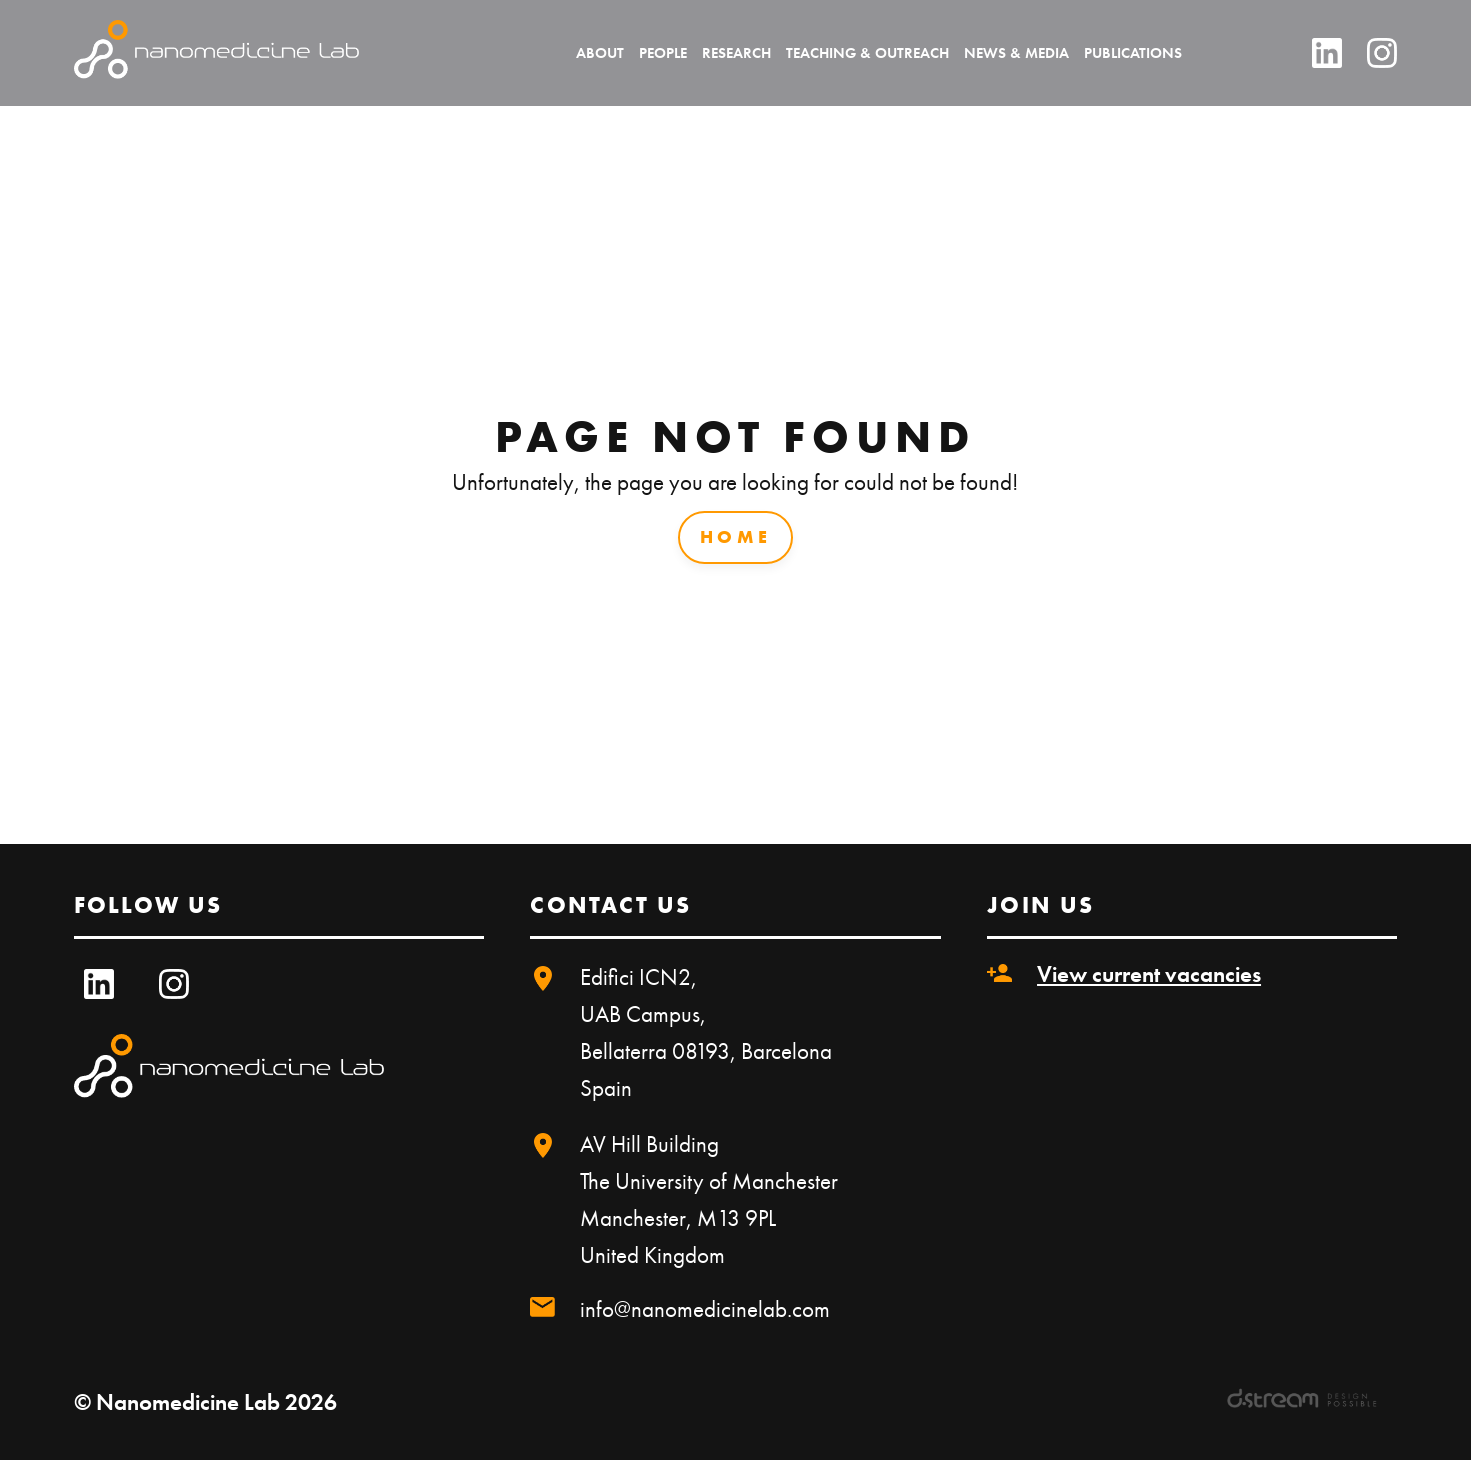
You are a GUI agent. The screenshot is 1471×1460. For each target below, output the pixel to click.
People (663, 53)
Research (736, 53)
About (600, 53)
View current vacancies (1149, 974)
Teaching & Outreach (867, 53)
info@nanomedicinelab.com (705, 1309)
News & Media (1016, 53)
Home (735, 536)
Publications (1133, 53)
